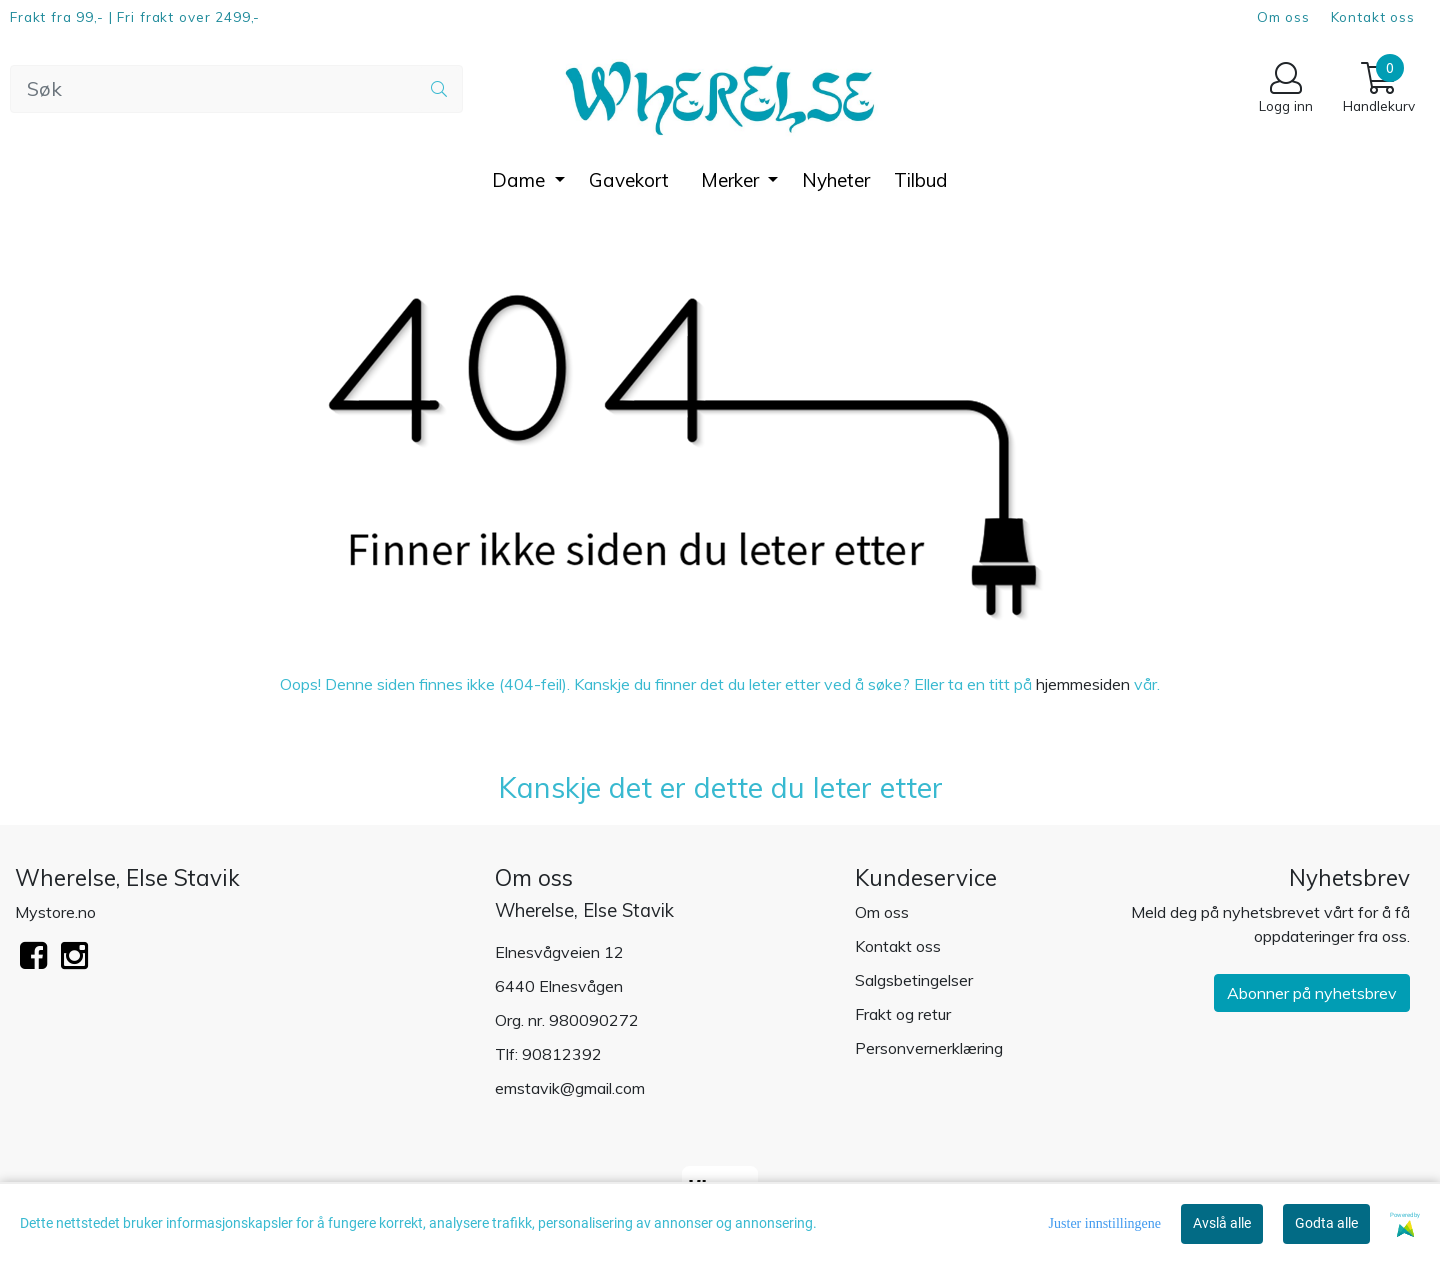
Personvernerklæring (929, 1048)
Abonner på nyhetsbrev (1312, 993)
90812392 (562, 1054)
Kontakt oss (1373, 16)
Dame (521, 180)
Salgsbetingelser (914, 980)
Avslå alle (1222, 1223)
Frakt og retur (903, 1014)
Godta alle (1326, 1223)
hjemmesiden (1083, 684)
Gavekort (629, 180)
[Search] (236, 89)
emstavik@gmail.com (570, 1088)
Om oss (1283, 16)
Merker (732, 180)
